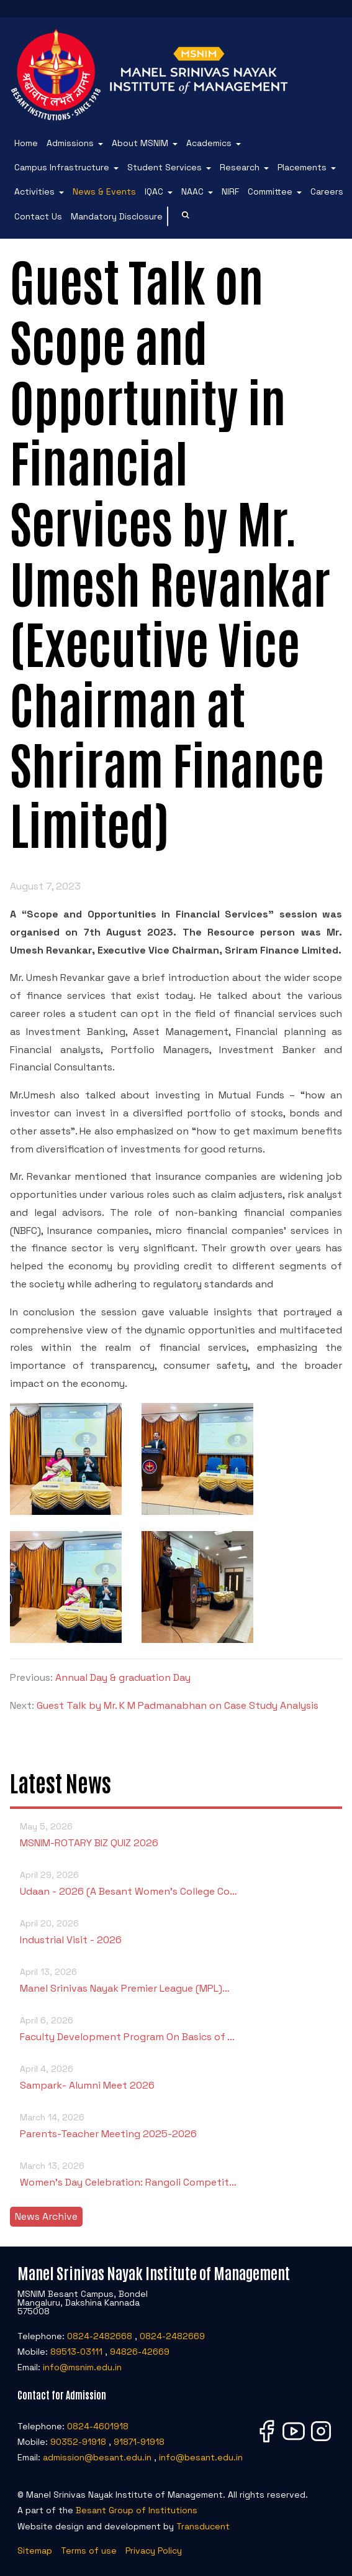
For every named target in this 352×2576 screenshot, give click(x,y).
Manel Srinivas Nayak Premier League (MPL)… (176, 1979)
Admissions (70, 143)
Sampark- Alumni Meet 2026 (176, 2076)
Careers (326, 191)
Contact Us (38, 216)
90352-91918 (78, 2441)
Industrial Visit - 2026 (176, 1931)
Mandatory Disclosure (117, 216)
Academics (209, 143)
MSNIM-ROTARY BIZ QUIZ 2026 (176, 1834)
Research (239, 167)
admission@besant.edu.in (97, 2457)
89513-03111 (76, 2351)
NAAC (192, 191)
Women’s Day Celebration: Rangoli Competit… (176, 2173)
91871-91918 (139, 2441)
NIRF (230, 191)
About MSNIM (140, 143)
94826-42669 (139, 2351)
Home (26, 143)
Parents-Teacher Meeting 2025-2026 (176, 2125)
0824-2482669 (172, 2336)
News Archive (46, 2216)
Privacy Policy (153, 2550)
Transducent (203, 2526)
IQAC (154, 191)
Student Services (164, 167)
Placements (302, 167)
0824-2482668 (99, 2336)
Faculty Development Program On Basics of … (176, 2028)
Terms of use (89, 2550)
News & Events (104, 191)
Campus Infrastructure (61, 167)
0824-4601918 (98, 2426)
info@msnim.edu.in (82, 2367)
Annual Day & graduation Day (123, 1677)
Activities (34, 191)
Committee (270, 191)
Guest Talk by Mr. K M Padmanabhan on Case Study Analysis (177, 1705)
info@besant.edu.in (201, 2457)
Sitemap (34, 2550)
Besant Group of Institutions (136, 2510)
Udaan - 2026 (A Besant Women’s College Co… (176, 1882)
